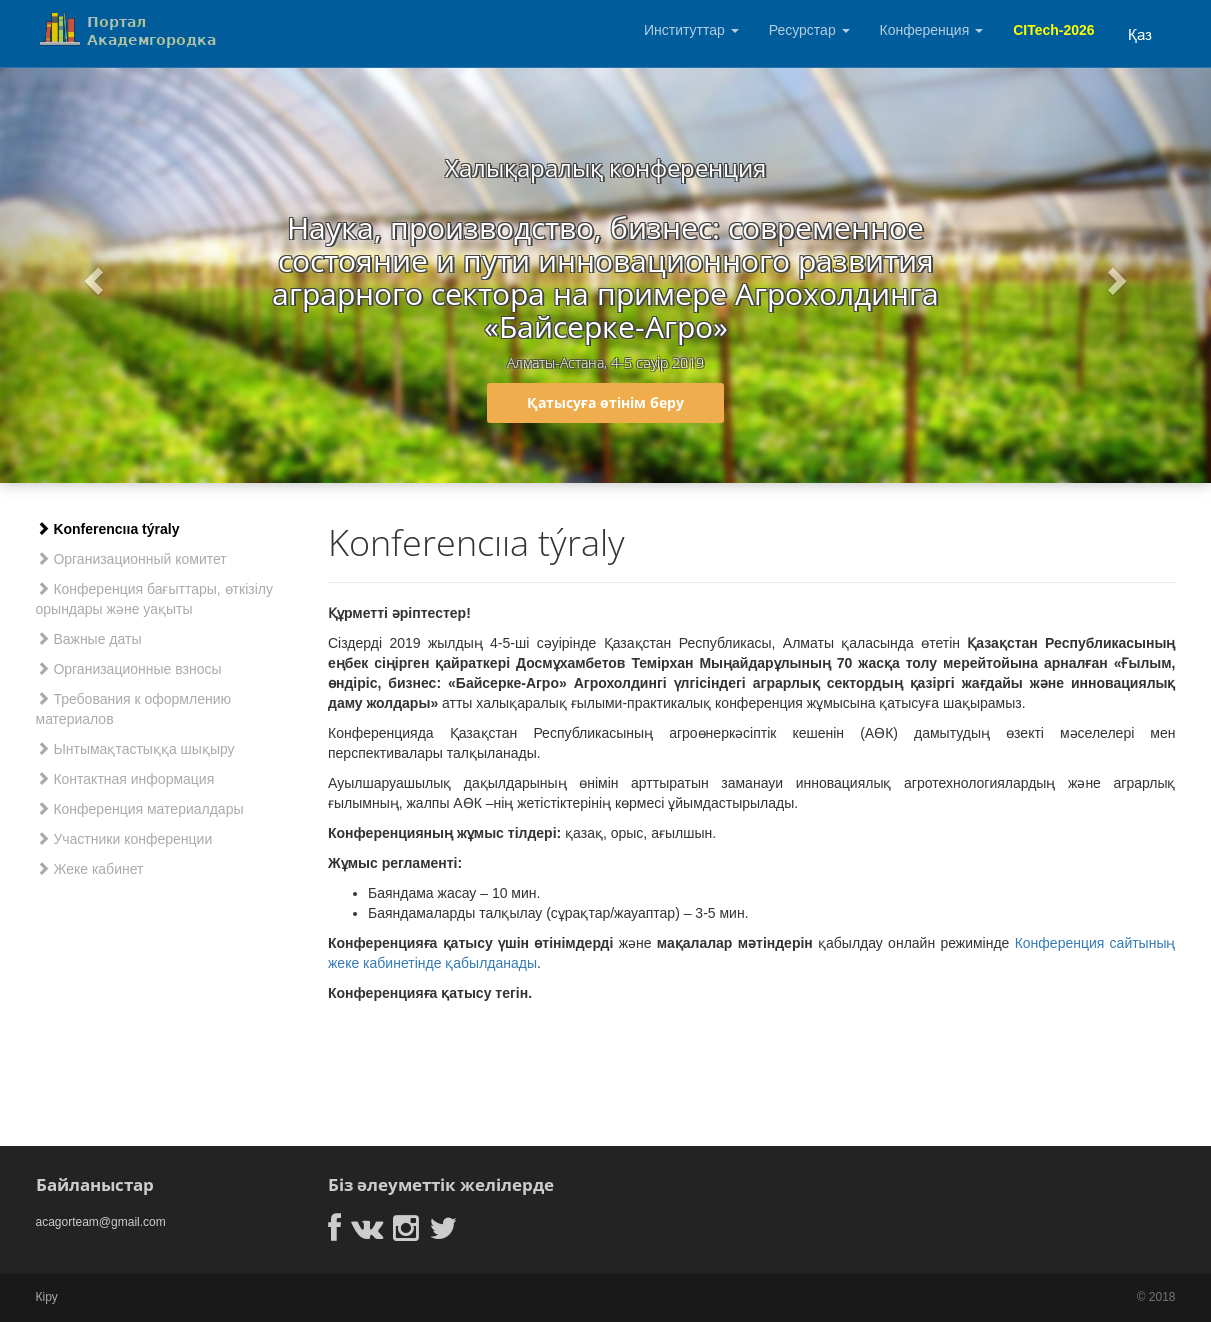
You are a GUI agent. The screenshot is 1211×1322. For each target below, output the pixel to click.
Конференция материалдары (140, 809)
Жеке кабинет (90, 869)
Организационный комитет (131, 559)
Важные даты (89, 639)
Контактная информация (125, 779)
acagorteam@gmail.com (101, 1222)
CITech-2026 (1053, 30)
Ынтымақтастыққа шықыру (135, 749)
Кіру (47, 1297)
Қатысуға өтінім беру (605, 402)
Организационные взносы (129, 669)
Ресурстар (809, 30)
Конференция (932, 30)
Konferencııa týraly (108, 529)
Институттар (691, 30)
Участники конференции (124, 839)
